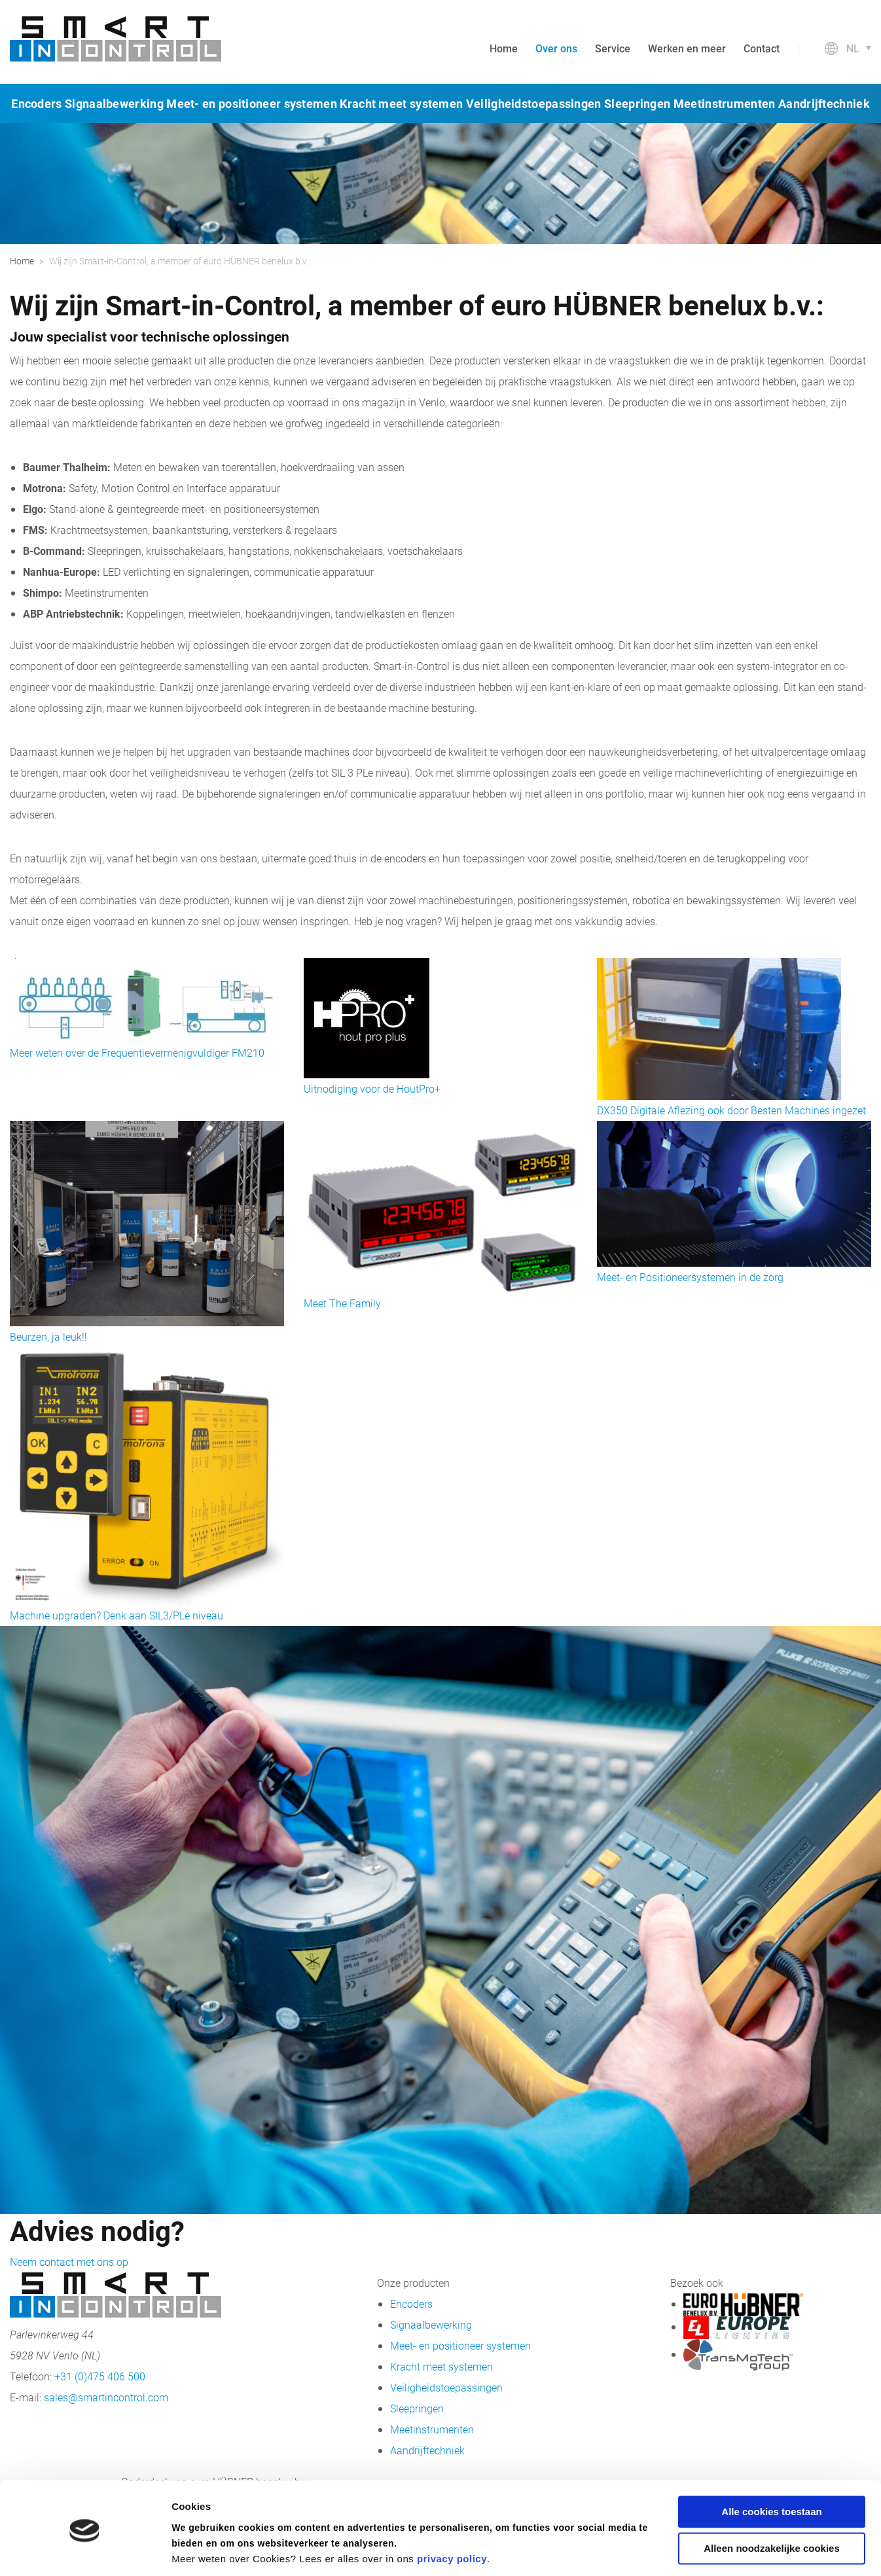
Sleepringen (637, 103)
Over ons (556, 48)
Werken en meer (687, 48)
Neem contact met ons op (69, 2261)
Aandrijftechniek (824, 103)
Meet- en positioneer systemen (251, 103)
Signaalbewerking (114, 103)
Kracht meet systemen (401, 103)
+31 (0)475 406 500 (99, 2376)
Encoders (36, 103)
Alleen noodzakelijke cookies (772, 2503)
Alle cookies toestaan (771, 2467)
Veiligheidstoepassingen (534, 103)
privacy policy (452, 2514)
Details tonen (202, 2550)
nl (852, 48)
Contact (762, 48)
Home (504, 48)
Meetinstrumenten (725, 103)
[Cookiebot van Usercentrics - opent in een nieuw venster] (84, 2550)
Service (612, 48)
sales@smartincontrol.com (106, 2397)
